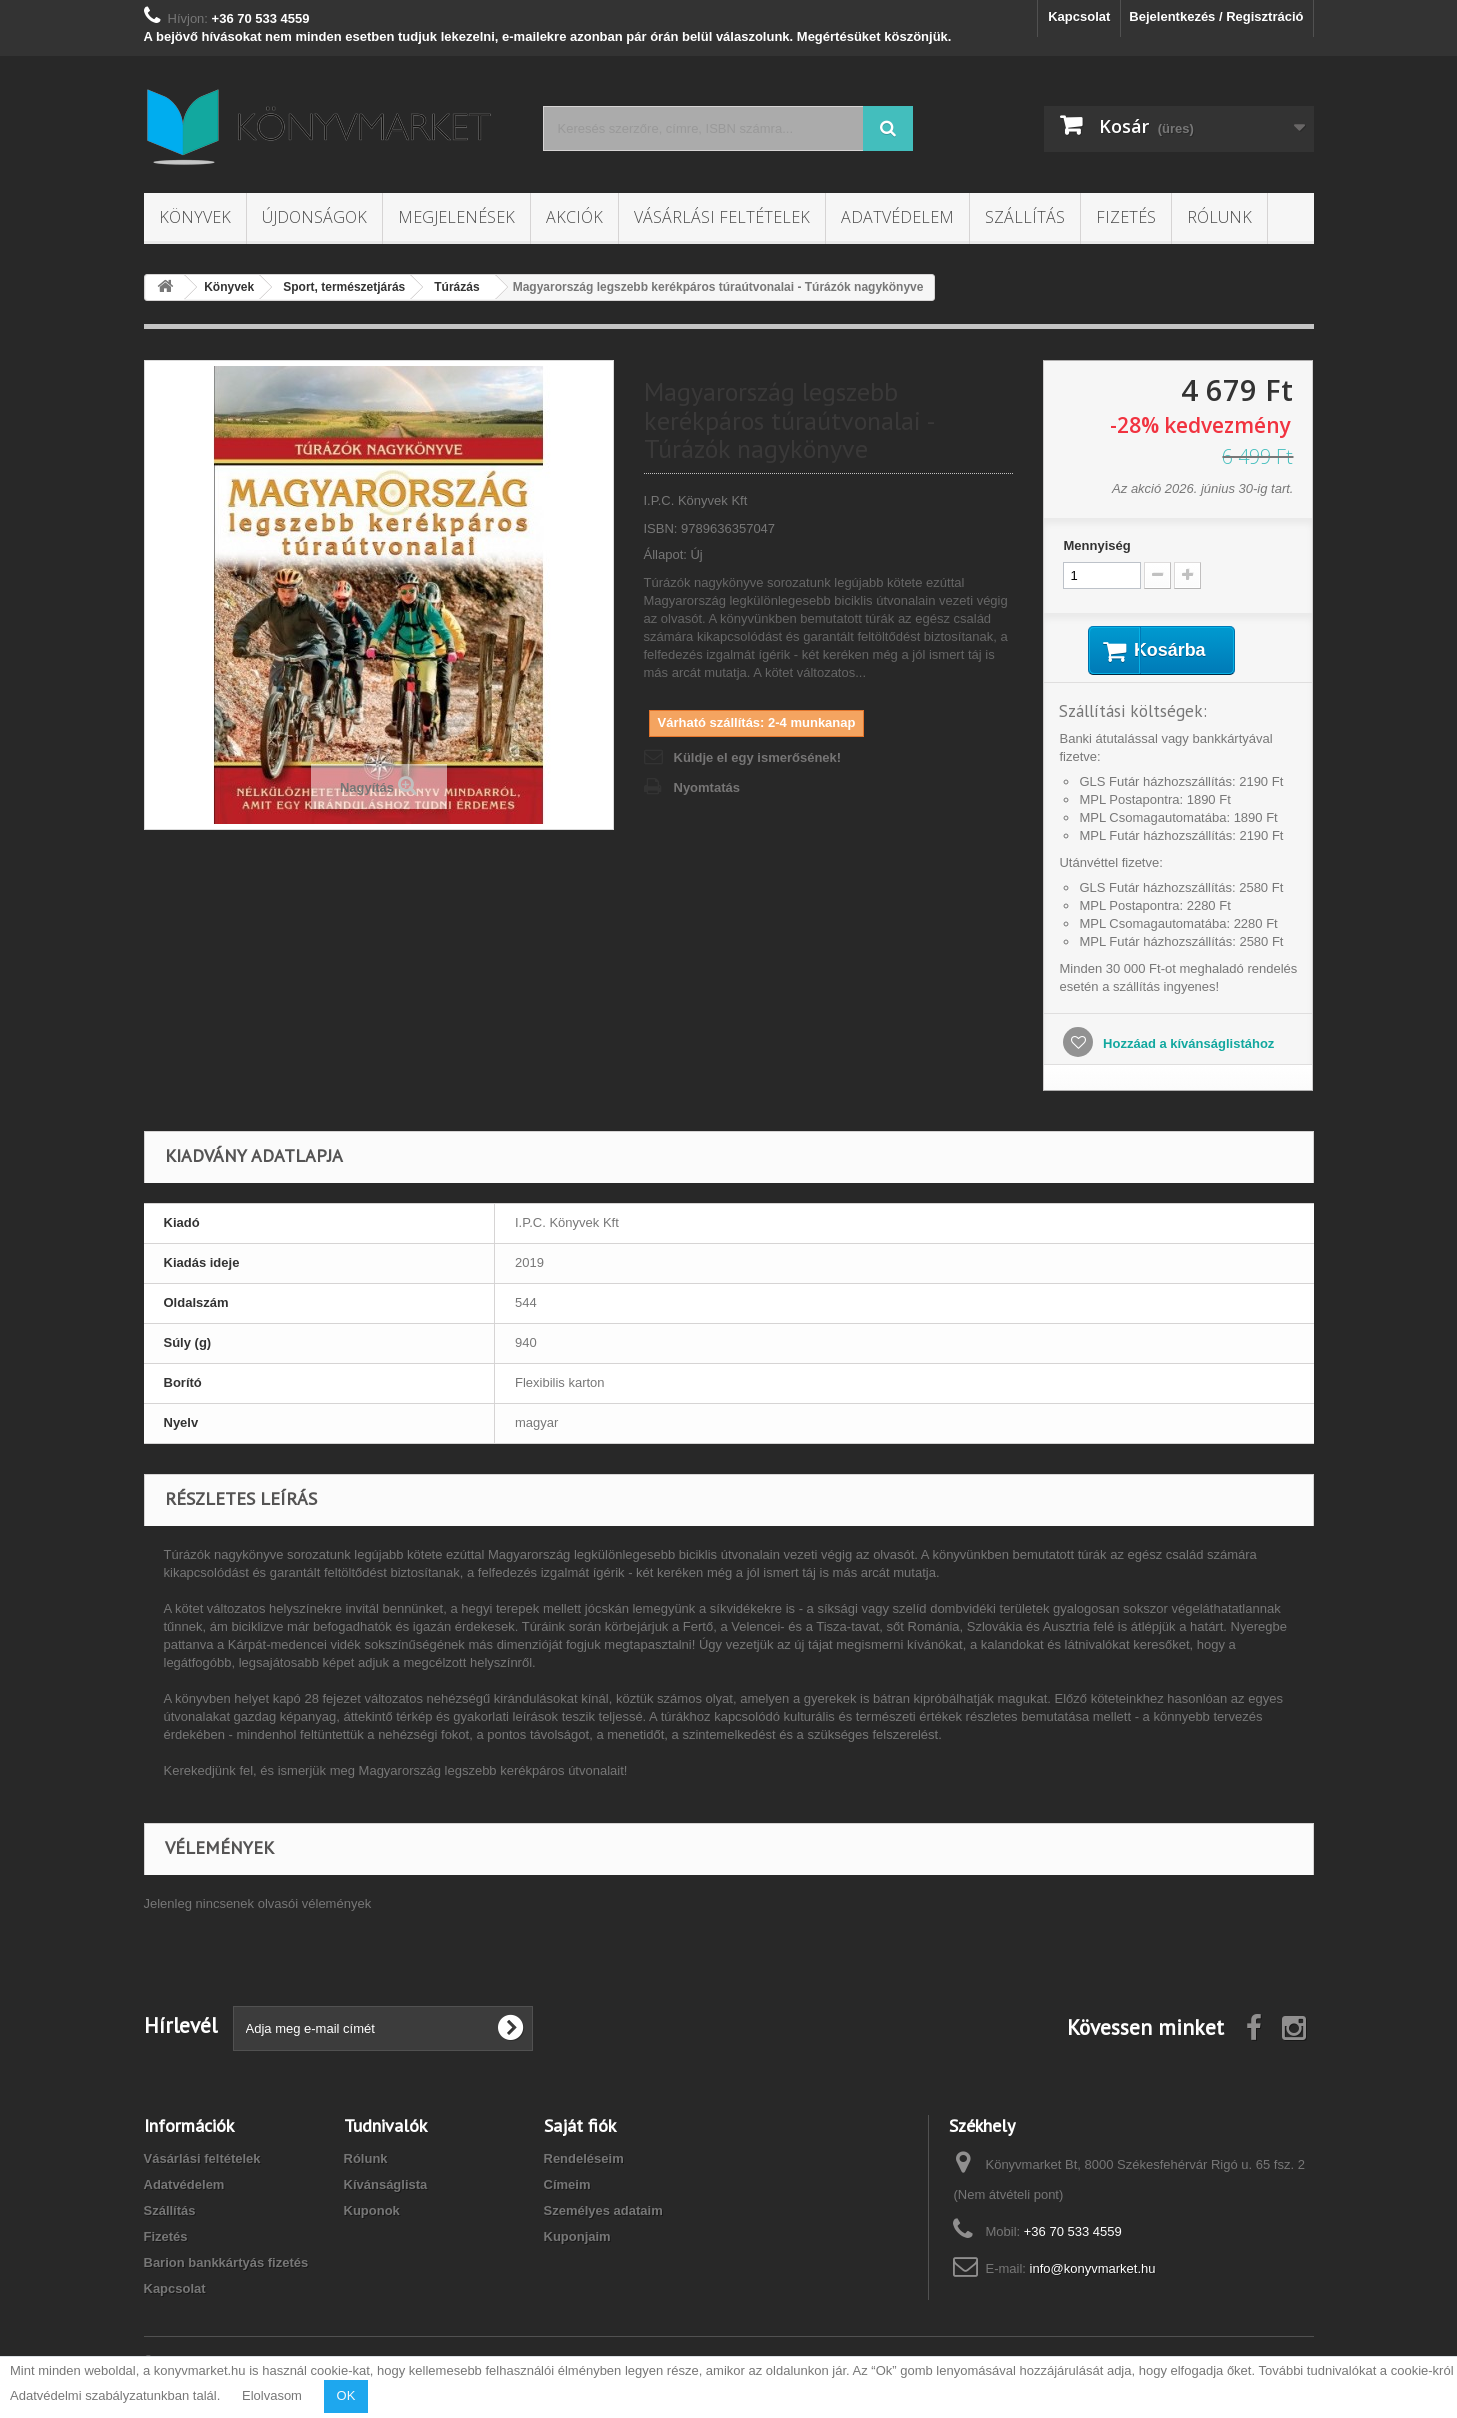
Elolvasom (272, 2395)
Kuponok (372, 2213)
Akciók (574, 217)
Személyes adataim (603, 2213)
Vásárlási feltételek (722, 217)
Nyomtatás (707, 787)
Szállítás (1025, 217)
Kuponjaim (577, 2239)
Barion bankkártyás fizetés (226, 2265)
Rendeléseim (584, 2161)
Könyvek (195, 217)
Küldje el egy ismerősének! (758, 757)
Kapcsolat (1079, 16)
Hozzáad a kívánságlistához (1186, 1046)
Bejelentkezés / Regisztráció (1216, 16)
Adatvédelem (897, 217)
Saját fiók (580, 2128)
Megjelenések (456, 217)
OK (346, 2395)
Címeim (567, 2187)
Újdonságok (314, 217)
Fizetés (1126, 217)
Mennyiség (1096, 545)
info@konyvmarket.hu (1093, 2271)
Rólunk (1219, 217)
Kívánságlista (386, 2187)
